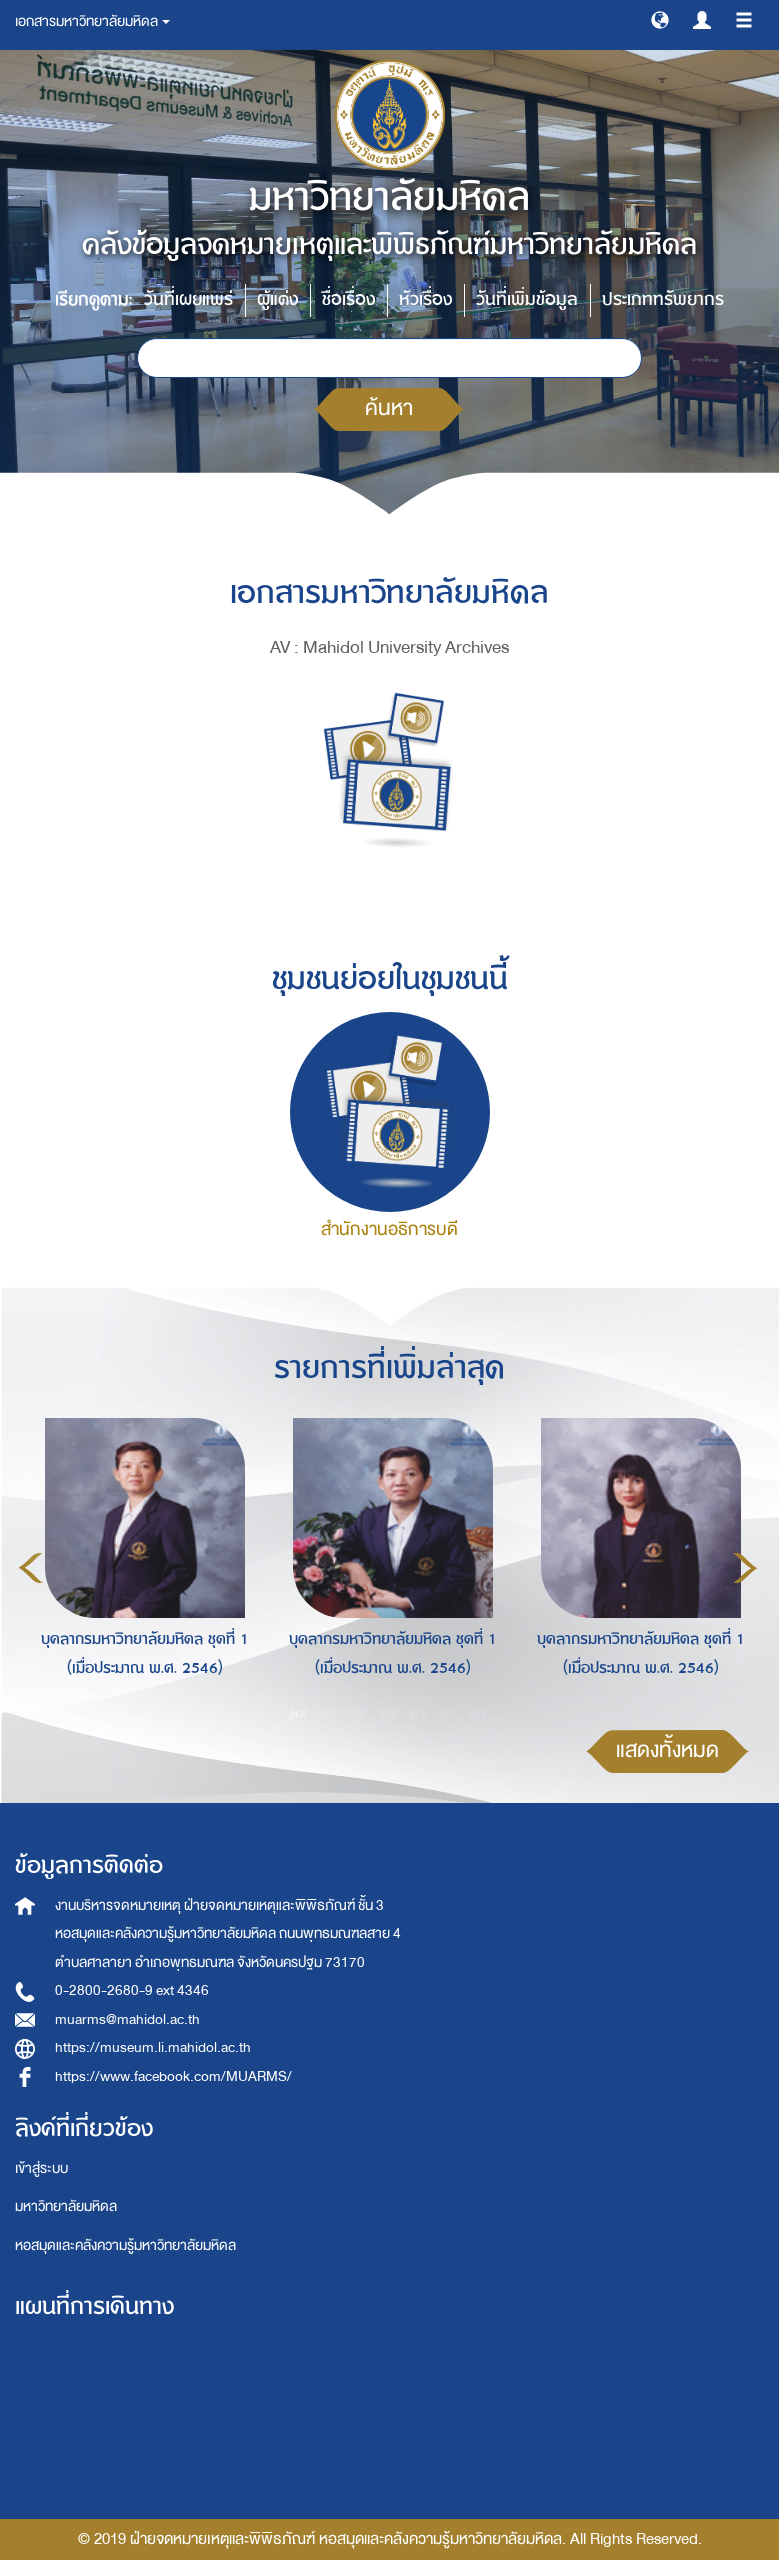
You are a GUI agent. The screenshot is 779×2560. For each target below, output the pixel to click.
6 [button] (448, 1713)
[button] (660, 19)
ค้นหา (389, 408)
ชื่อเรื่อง (348, 299)
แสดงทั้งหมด (667, 1750)
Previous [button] (31, 1568)
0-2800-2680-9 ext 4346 (132, 1990)
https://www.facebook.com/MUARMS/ (173, 2076)
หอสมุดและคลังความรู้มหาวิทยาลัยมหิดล (125, 2245)
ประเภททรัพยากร (663, 299)
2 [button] (328, 1713)
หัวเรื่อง (425, 299)
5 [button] (418, 1713)
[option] (140, 1565)
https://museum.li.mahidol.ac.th (153, 2047)
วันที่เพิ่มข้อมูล (527, 299)
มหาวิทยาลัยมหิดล (66, 2206)
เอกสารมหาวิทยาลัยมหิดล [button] (92, 21)
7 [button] (478, 1713)
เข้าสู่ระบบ (41, 2168)
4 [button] (388, 1713)
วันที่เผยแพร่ (188, 299)
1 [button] (298, 1713)
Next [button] (745, 1568)
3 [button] (358, 1713)
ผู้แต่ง (277, 299)
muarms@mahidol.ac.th (127, 2019)
